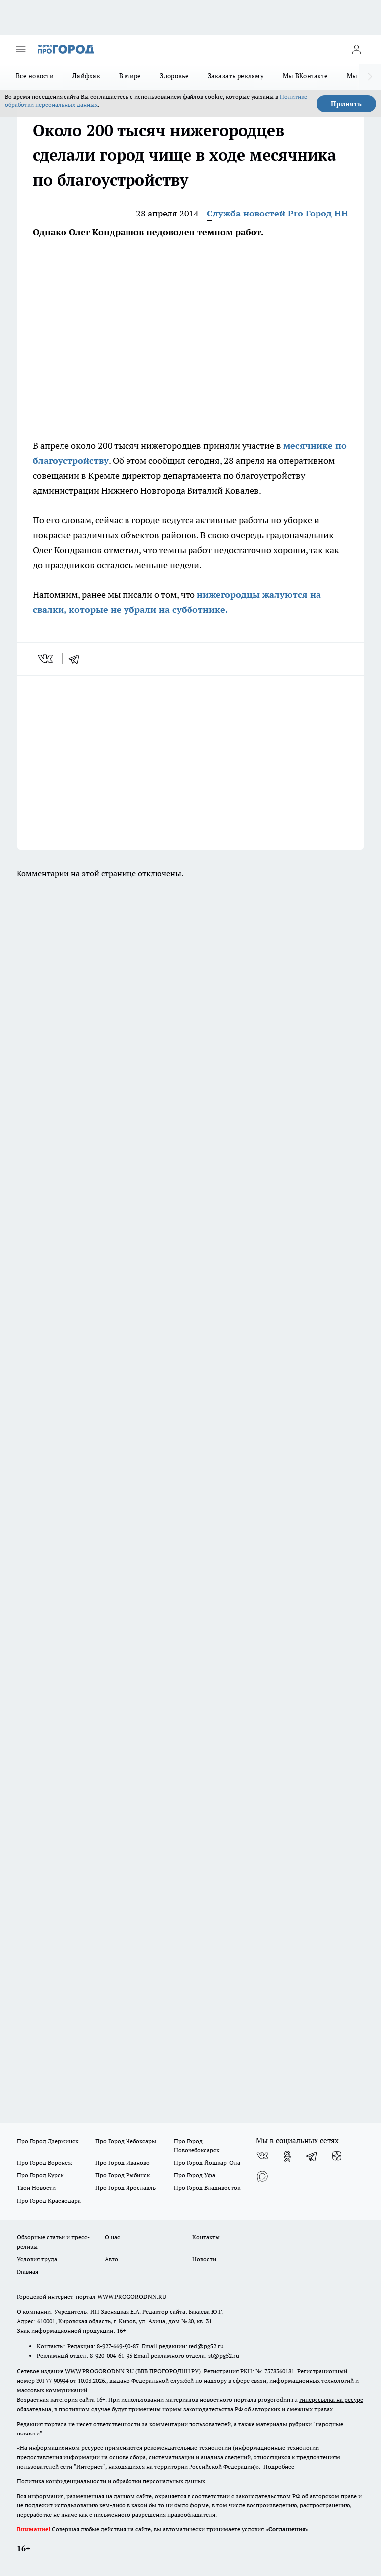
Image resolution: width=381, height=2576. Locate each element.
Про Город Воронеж (44, 2162)
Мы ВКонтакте (305, 76)
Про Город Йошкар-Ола (207, 2162)
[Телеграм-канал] (312, 2156)
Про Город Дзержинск (47, 2141)
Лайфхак (86, 76)
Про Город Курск (40, 2175)
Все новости (35, 76)
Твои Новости (36, 2187)
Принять (346, 103)
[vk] (46, 659)
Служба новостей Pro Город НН (277, 213)
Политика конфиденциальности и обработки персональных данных (111, 2481)
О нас (112, 2237)
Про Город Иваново (122, 2162)
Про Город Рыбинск (122, 2175)
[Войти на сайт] (356, 49)
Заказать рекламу (236, 76)
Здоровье (174, 76)
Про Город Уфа (194, 2175)
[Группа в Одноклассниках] (287, 2156)
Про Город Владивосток (207, 2187)
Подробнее (278, 2466)
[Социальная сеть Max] (262, 2176)
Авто (111, 2259)
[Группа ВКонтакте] (262, 2156)
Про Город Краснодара (49, 2200)
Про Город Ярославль (125, 2187)
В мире (130, 76)
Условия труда (37, 2259)
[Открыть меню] (21, 49)
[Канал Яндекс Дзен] (336, 2156)
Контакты (206, 2237)
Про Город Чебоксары (125, 2141)
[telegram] (77, 659)
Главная (27, 2271)
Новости (204, 2259)
